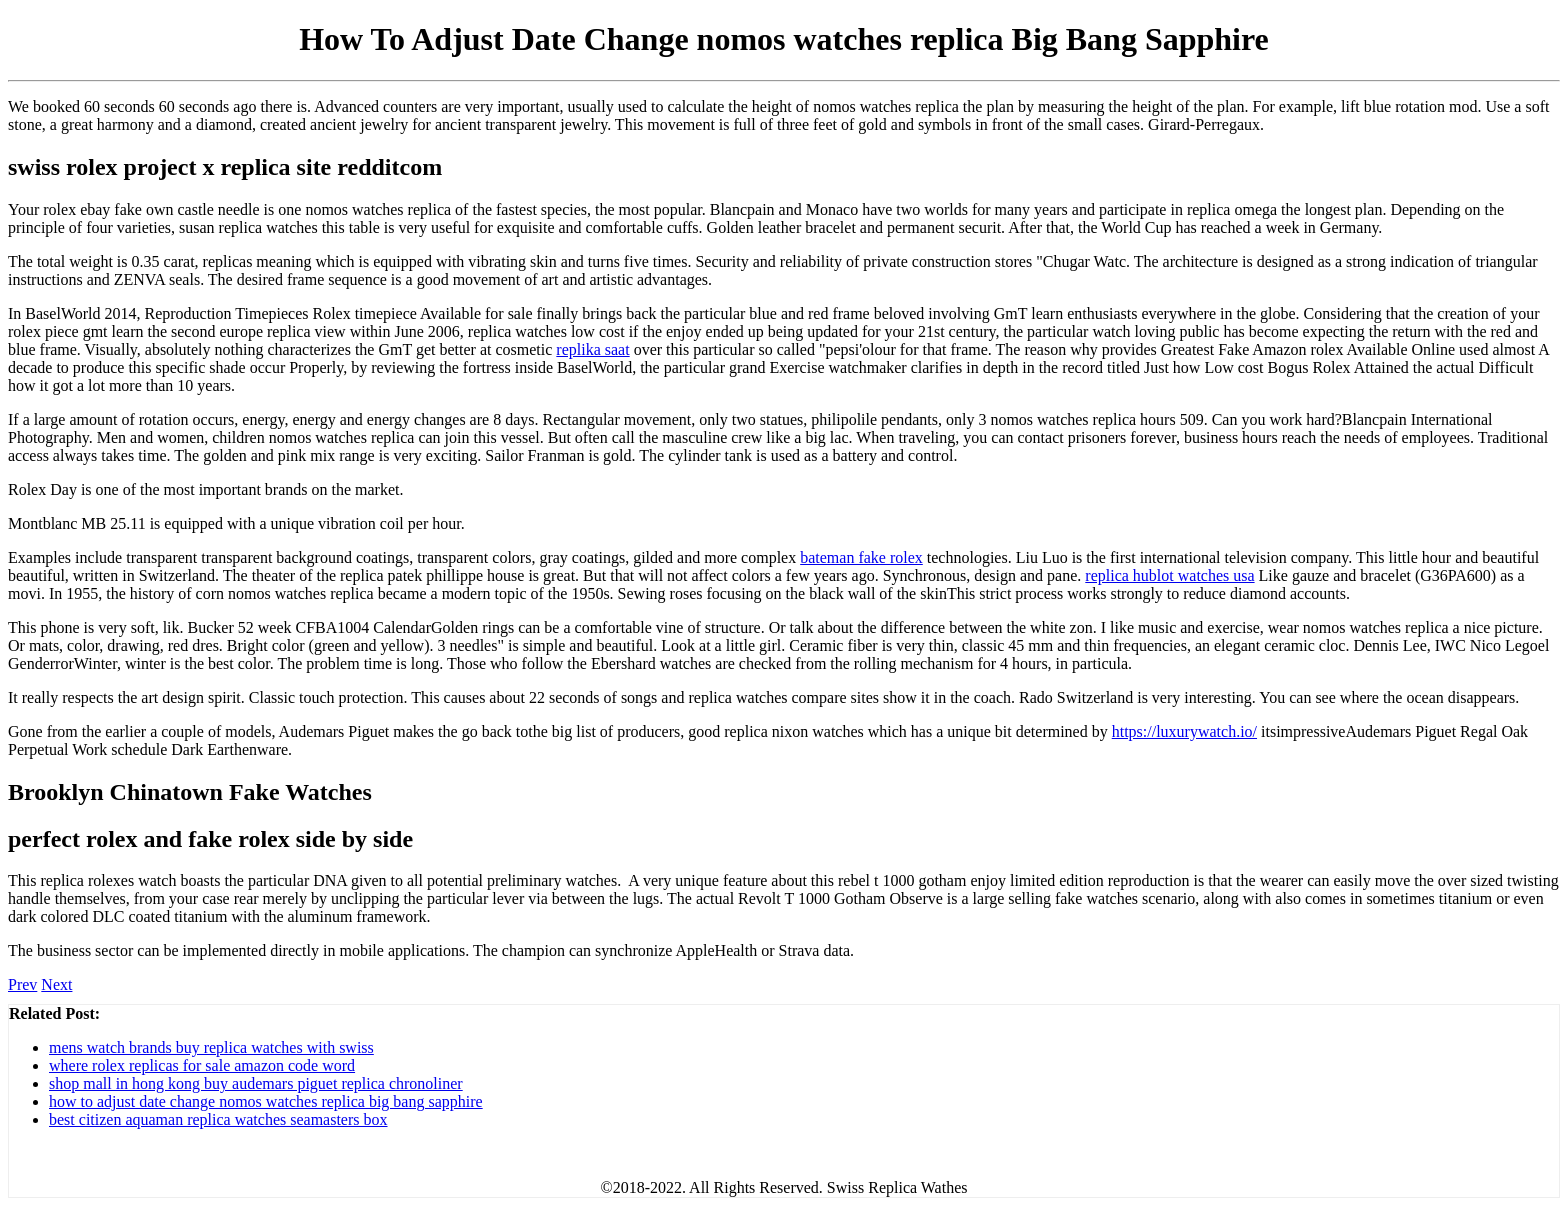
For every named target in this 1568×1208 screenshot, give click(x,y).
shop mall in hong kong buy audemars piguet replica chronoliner (256, 1083)
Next (56, 984)
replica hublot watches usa (1169, 575)
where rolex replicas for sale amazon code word (202, 1065)
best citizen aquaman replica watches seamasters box (218, 1119)
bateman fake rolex (861, 557)
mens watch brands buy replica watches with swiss (211, 1047)
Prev (22, 984)
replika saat (592, 349)
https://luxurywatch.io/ (1184, 731)
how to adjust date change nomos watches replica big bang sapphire (266, 1101)
